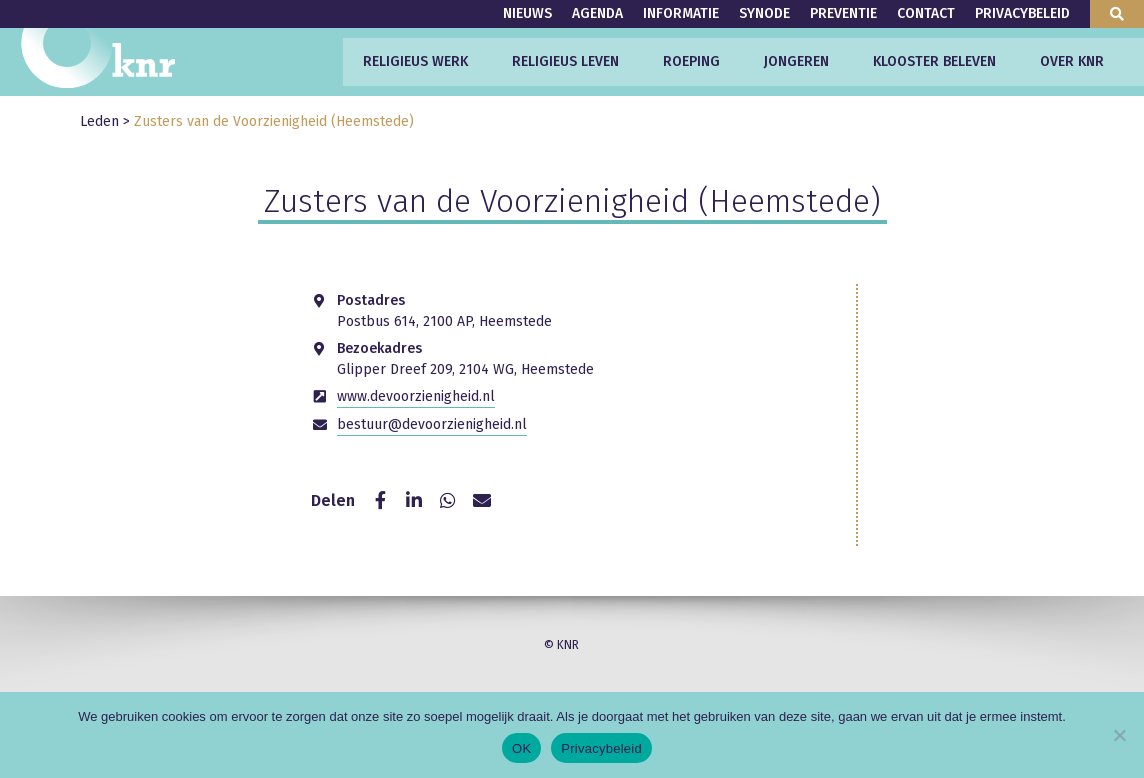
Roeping (691, 61)
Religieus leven (565, 61)
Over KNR (1072, 61)
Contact (926, 13)
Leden (99, 121)
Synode (764, 13)
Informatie (681, 13)
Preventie (843, 13)
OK (521, 748)
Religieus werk (415, 61)
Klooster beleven (934, 61)
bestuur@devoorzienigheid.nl (432, 424)
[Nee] (1119, 735)
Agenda (597, 13)
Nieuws (527, 13)
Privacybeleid (1022, 13)
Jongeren (796, 61)
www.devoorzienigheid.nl (416, 396)
